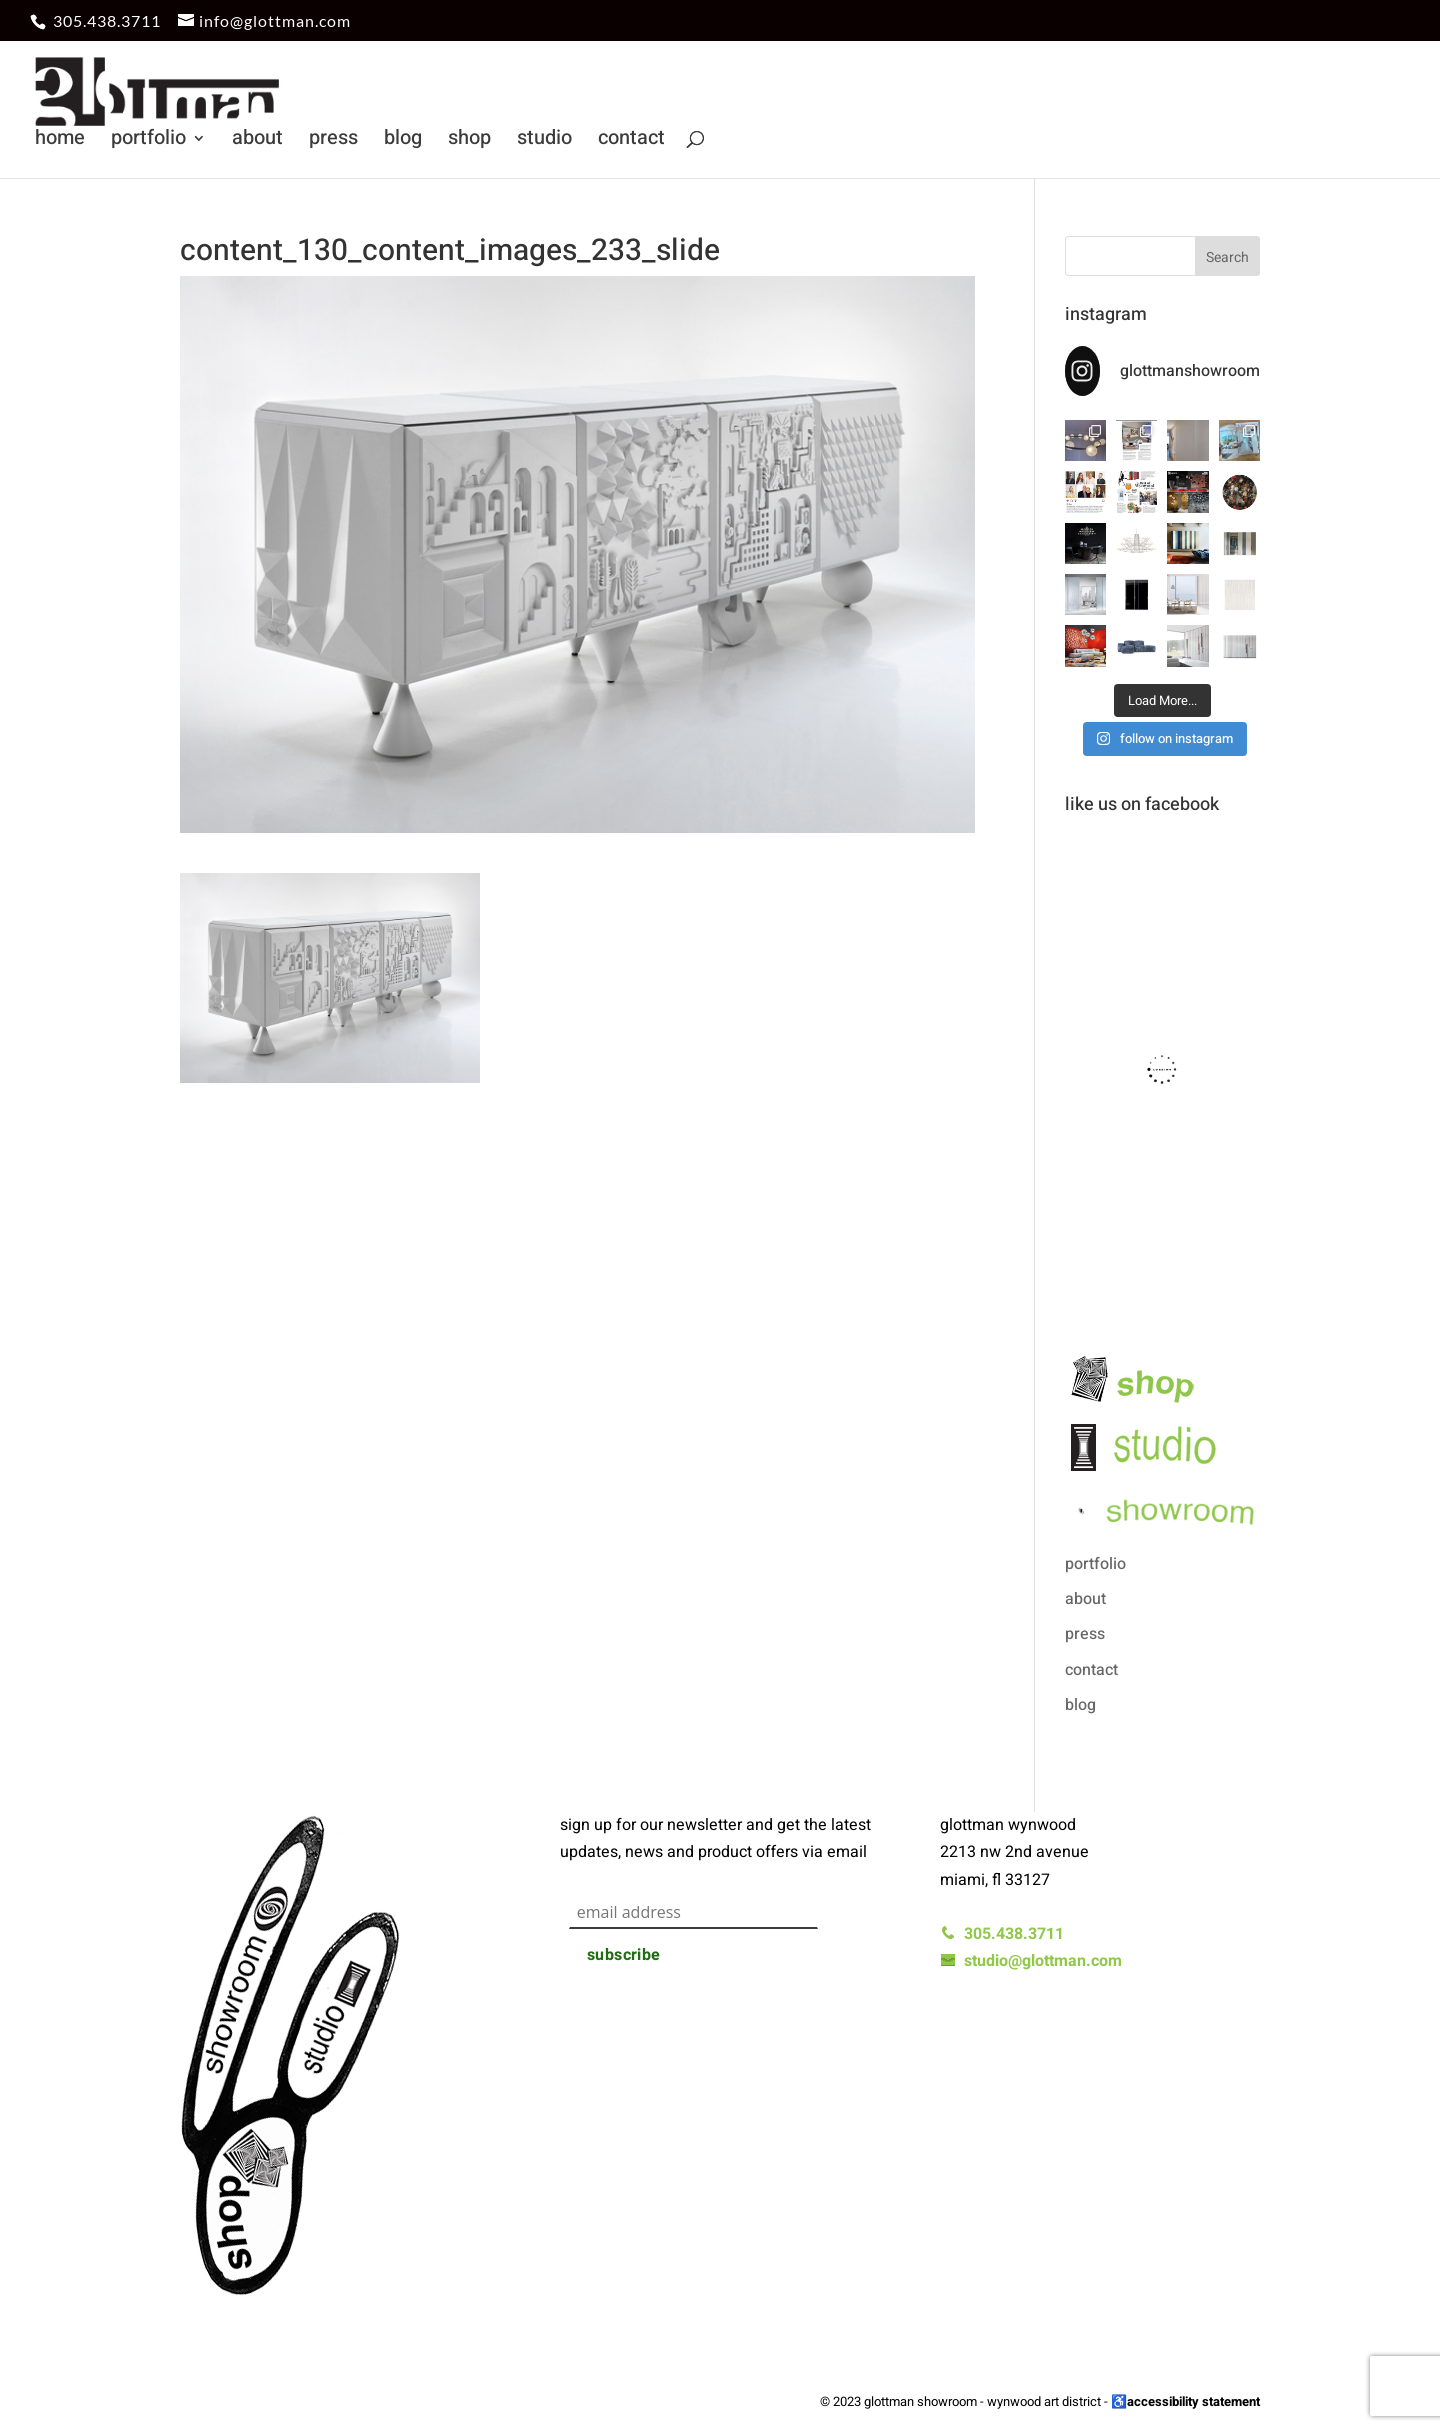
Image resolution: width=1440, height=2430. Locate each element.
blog (403, 141)
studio (544, 141)
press (333, 141)
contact (631, 141)
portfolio (148, 141)
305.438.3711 (107, 20)
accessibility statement (1193, 2401)
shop (469, 141)
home (60, 141)
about (257, 141)
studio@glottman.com (1031, 1961)
